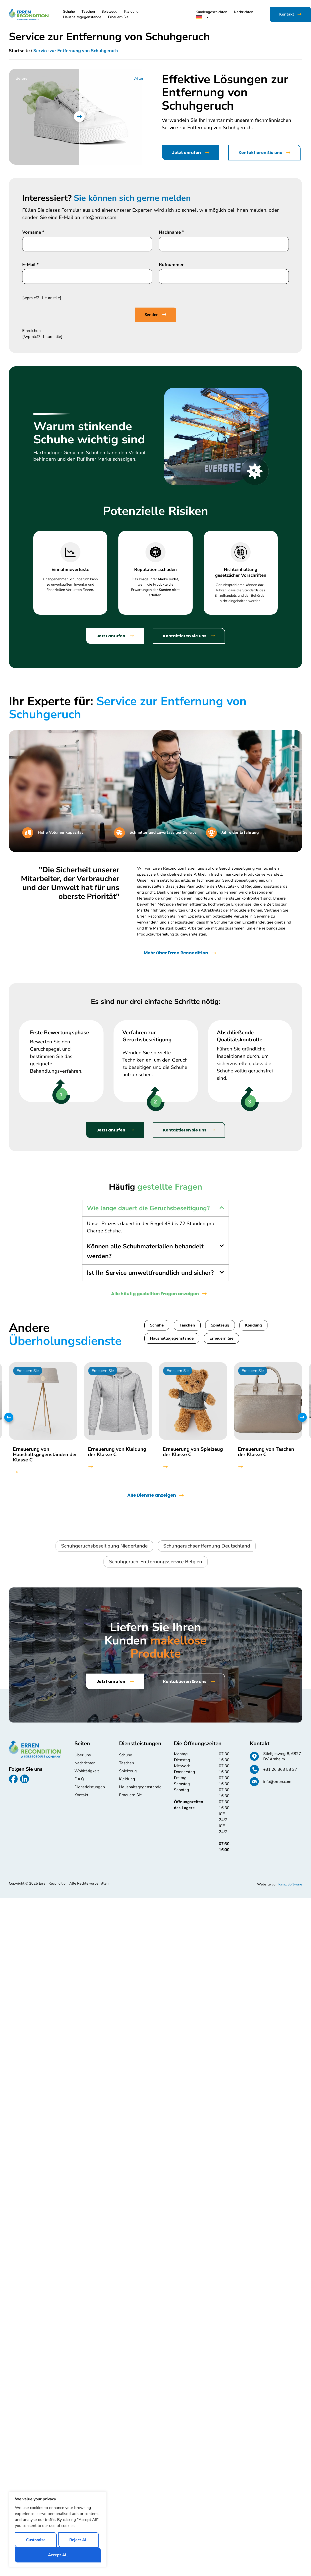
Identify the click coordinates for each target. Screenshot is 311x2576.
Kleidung (131, 11)
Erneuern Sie (118, 17)
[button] (155, 1208)
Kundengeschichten (211, 12)
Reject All (78, 2539)
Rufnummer (224, 271)
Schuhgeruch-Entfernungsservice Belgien (155, 1561)
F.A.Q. (79, 1779)
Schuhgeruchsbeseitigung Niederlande (104, 1546)
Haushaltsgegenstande (82, 17)
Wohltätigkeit (86, 1771)
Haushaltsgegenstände (172, 1338)
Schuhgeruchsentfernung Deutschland (206, 1546)
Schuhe (69, 11)
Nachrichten (243, 12)
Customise (36, 2539)
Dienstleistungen (89, 1787)
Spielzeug (110, 11)
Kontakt (81, 1795)
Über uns (82, 1755)
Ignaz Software (290, 1884)
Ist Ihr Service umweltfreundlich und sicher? (150, 1273)
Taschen (88, 11)
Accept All (58, 2555)
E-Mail (87, 271)
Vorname (87, 238)
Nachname (224, 238)
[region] (58, 2529)
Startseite (19, 51)
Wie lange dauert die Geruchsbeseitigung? (148, 1208)
